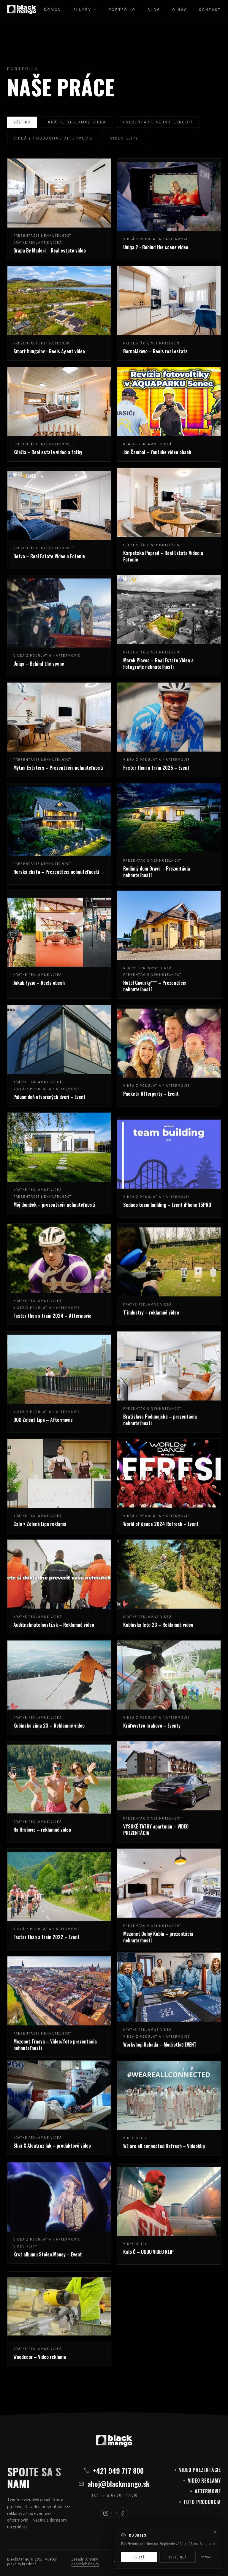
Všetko (22, 122)
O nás (179, 10)
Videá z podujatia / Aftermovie (53, 138)
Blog (154, 10)
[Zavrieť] (215, 2558)
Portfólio (122, 10)
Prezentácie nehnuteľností (158, 122)
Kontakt (210, 10)
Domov (52, 10)
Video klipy (124, 138)
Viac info (207, 2569)
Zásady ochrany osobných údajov (85, 2561)
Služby (85, 10)
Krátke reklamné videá (77, 122)
